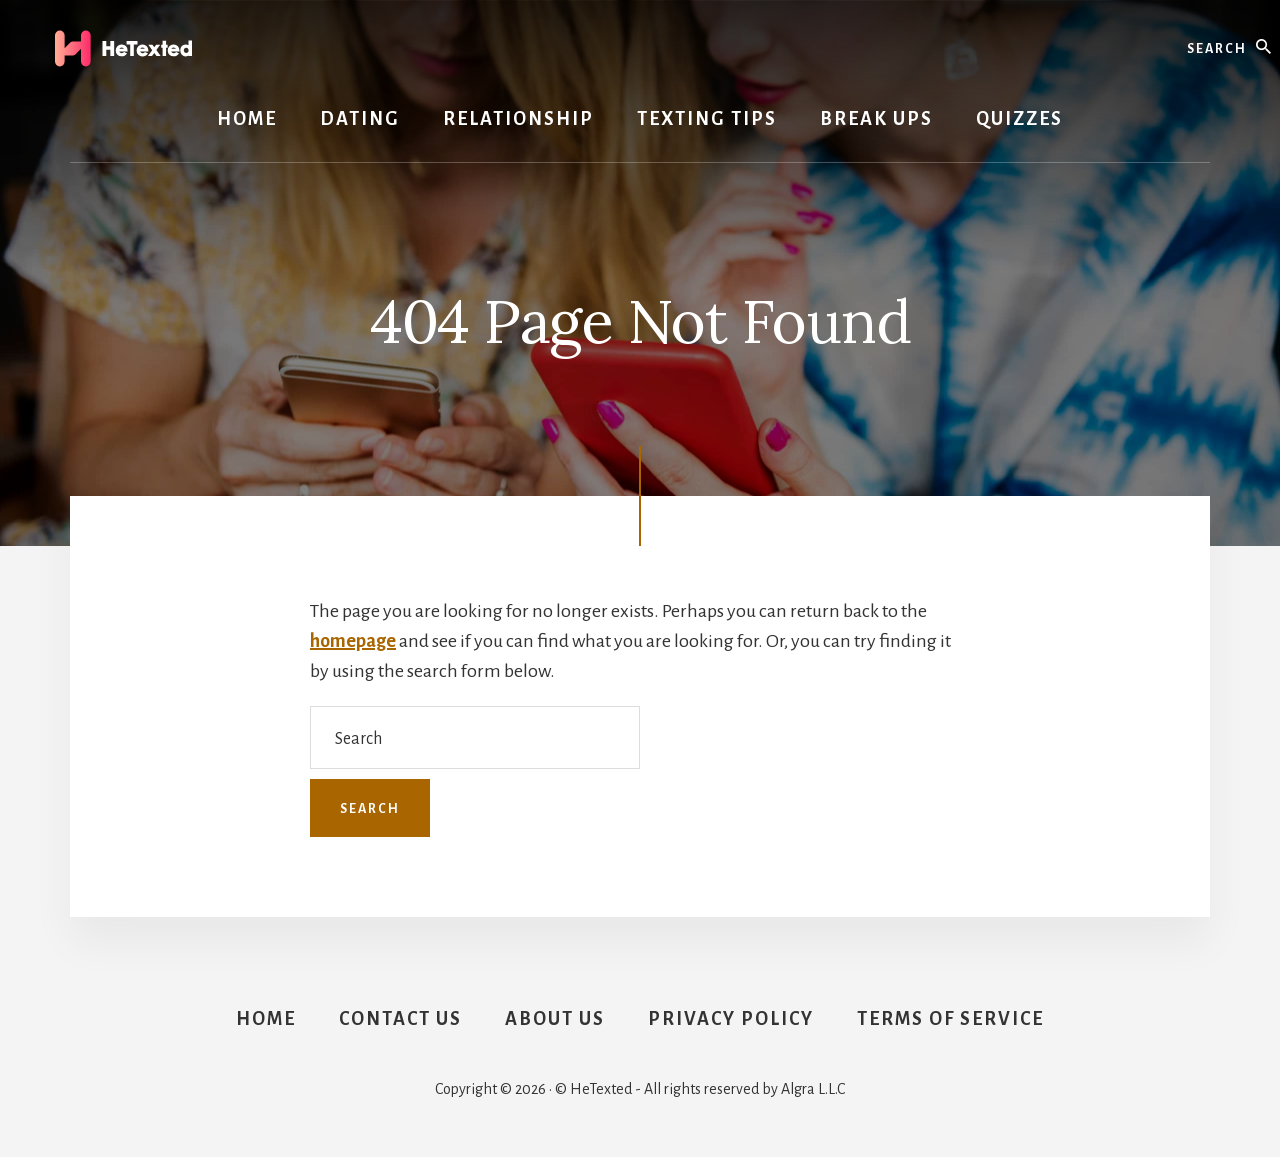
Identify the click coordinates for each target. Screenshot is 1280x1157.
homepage (353, 641)
